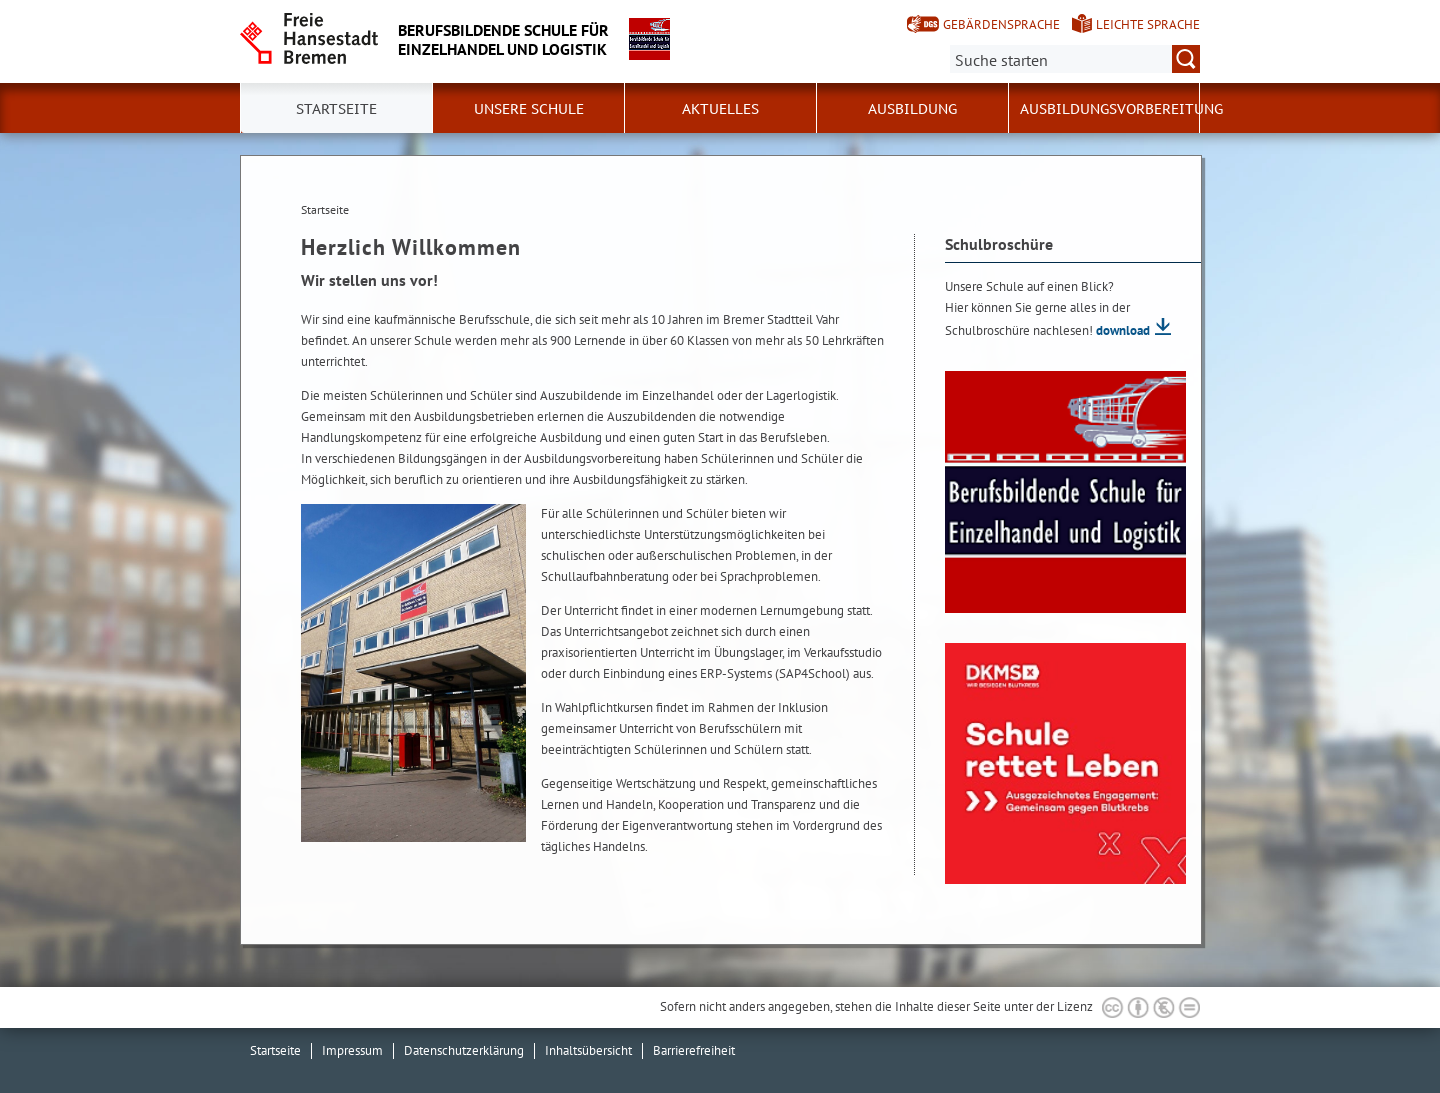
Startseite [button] (336, 109)
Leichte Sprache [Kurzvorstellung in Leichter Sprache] (1148, 24)
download (1123, 330)
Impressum (352, 1050)
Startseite (275, 1050)
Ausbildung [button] (912, 109)
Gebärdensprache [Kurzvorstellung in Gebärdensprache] (1001, 24)
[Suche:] (1075, 59)
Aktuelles (720, 109)
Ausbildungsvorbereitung (1121, 109)
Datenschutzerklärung (464, 1050)
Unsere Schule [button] (529, 109)
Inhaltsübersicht (588, 1050)
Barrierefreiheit (694, 1050)
